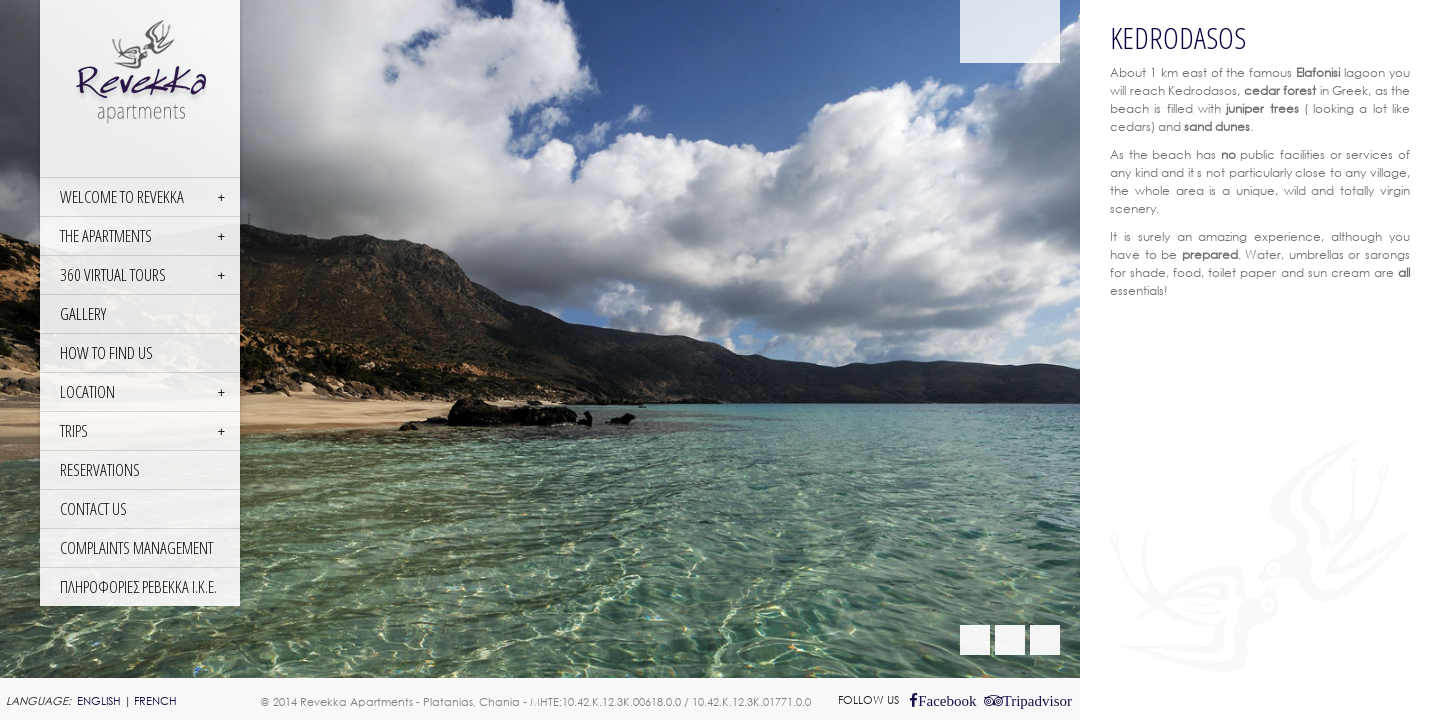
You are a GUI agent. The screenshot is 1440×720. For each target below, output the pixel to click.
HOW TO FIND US (106, 352)
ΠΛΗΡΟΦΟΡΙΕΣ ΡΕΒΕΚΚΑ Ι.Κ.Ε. (138, 586)
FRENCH (155, 701)
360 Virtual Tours (113, 274)
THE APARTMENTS (106, 235)
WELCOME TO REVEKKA (122, 196)
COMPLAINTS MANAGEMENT (136, 547)
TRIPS (74, 430)
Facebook (947, 700)
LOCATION (87, 391)
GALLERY (83, 313)
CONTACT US (93, 508)
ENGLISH (99, 701)
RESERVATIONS (100, 469)
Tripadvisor (1037, 700)
